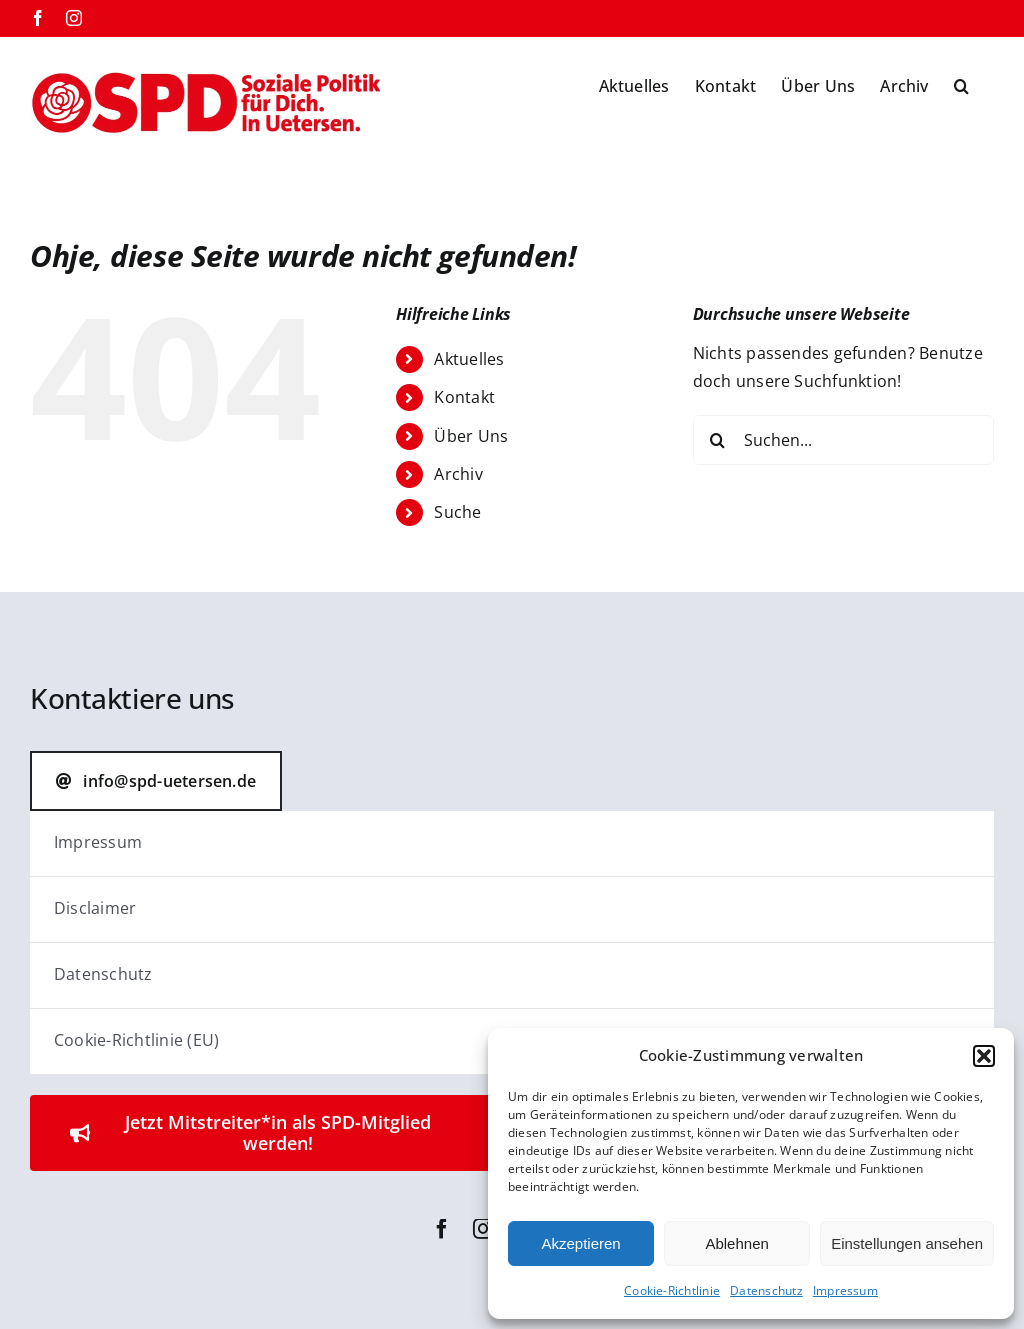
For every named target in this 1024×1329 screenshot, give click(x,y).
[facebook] (442, 1229)
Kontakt (464, 397)
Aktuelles (469, 359)
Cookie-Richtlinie (672, 1290)
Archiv (458, 474)
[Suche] (718, 440)
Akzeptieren (580, 1243)
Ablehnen (736, 1243)
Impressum (845, 1290)
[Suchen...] (843, 440)
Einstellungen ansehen (907, 1243)
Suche (457, 512)
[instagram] (483, 1229)
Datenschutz (766, 1290)
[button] (984, 1056)
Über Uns (471, 436)
